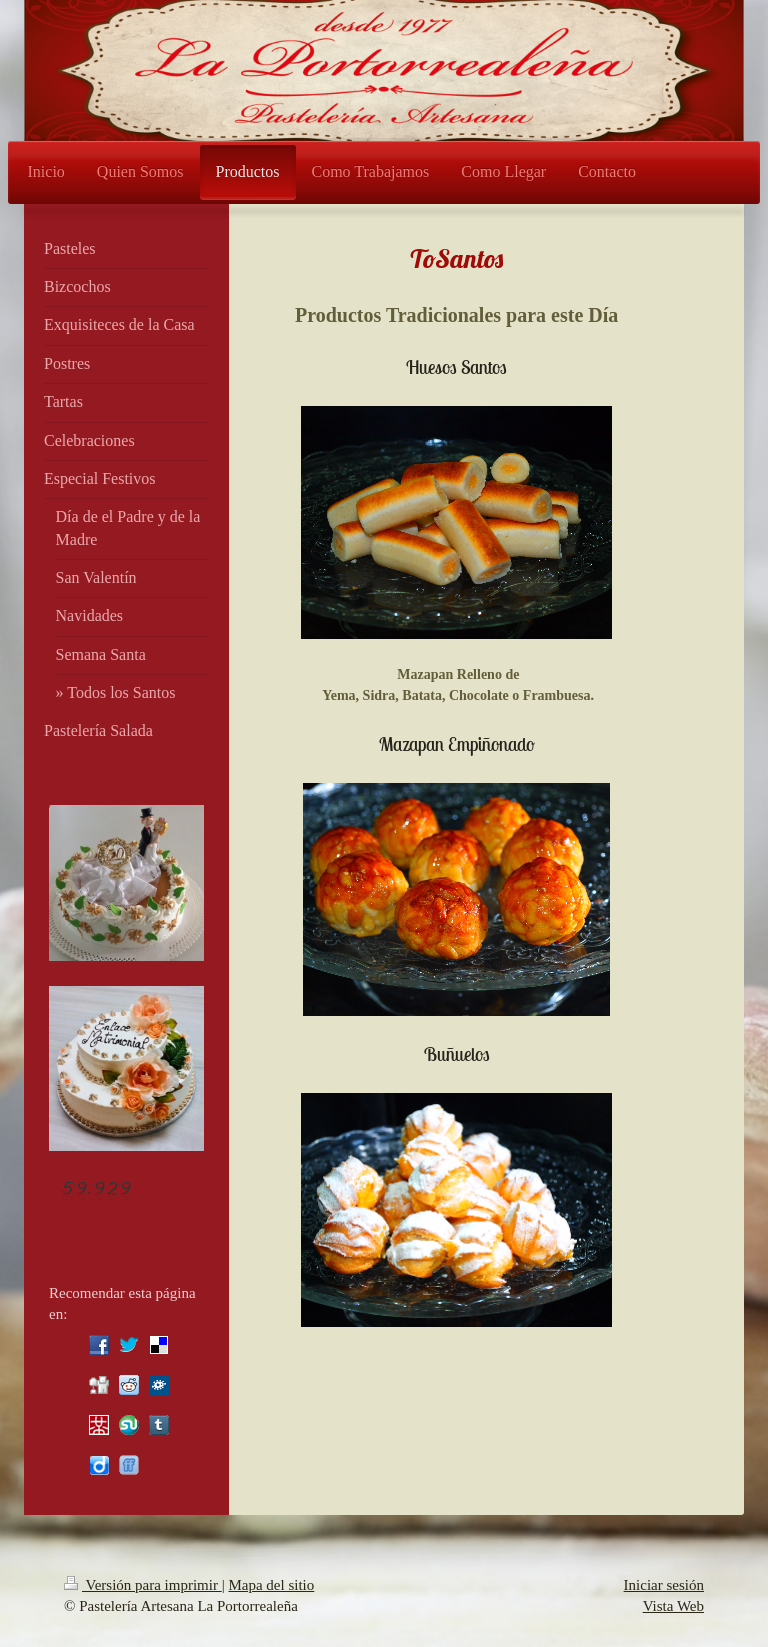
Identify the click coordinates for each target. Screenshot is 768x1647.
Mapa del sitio (271, 1585)
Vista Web (673, 1606)
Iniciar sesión (664, 1585)
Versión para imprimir (143, 1585)
